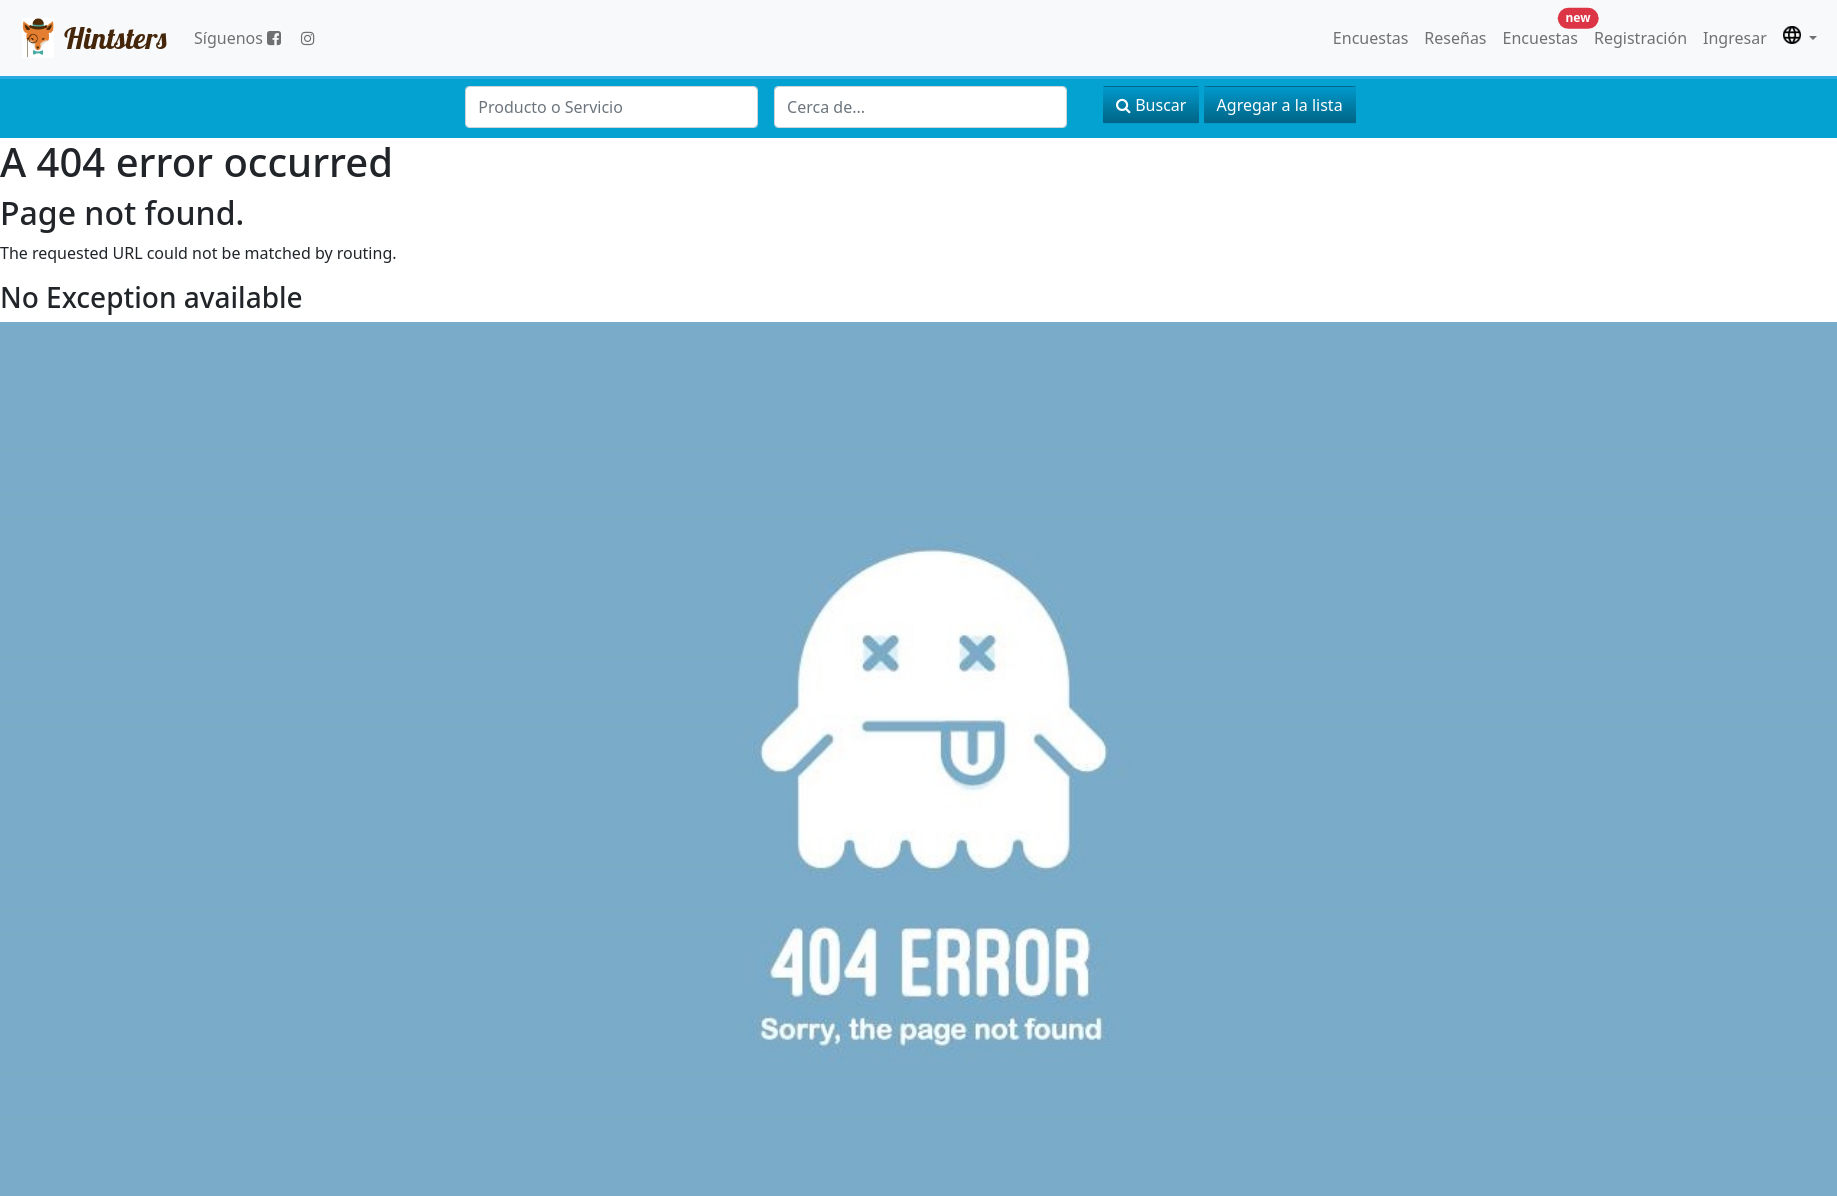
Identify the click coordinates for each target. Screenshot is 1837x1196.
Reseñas (1455, 38)
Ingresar (1735, 38)
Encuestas (1370, 38)
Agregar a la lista (1280, 105)
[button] (1800, 38)
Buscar (1151, 105)
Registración (1640, 38)
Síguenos (237, 38)
